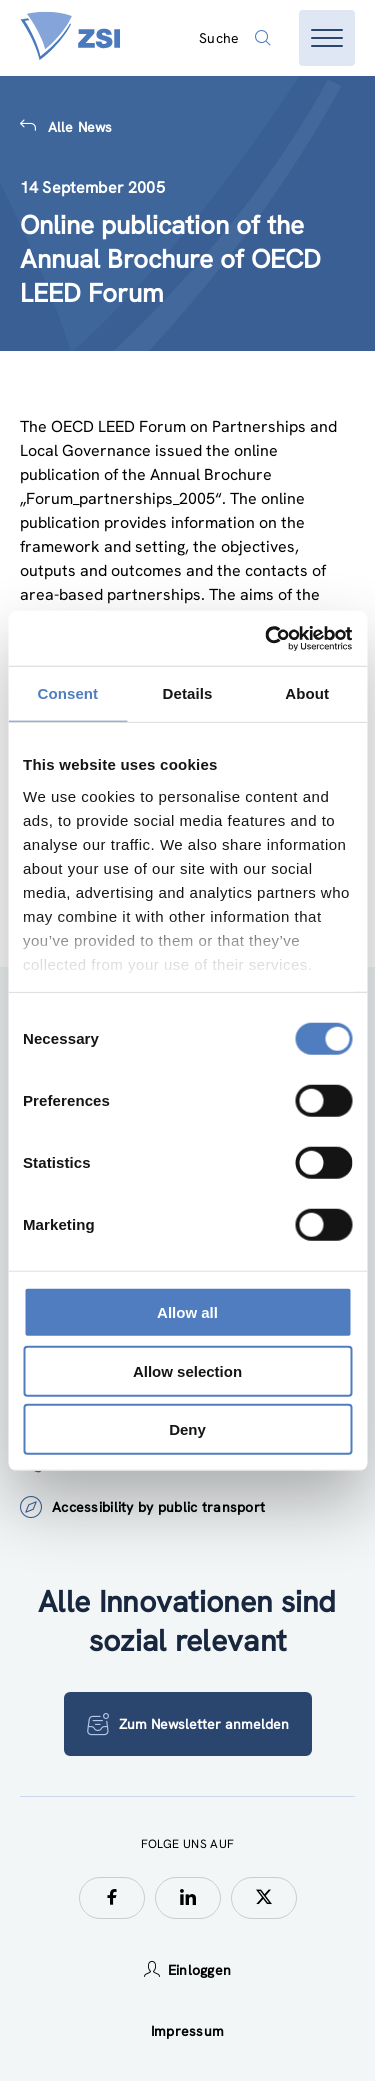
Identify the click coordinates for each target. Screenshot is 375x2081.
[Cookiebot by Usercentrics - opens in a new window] (267, 638)
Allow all (187, 1312)
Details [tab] (188, 693)
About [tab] (307, 693)
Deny (187, 1429)
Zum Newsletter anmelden (188, 1724)
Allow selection (187, 1370)
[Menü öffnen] (327, 38)
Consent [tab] (67, 693)
